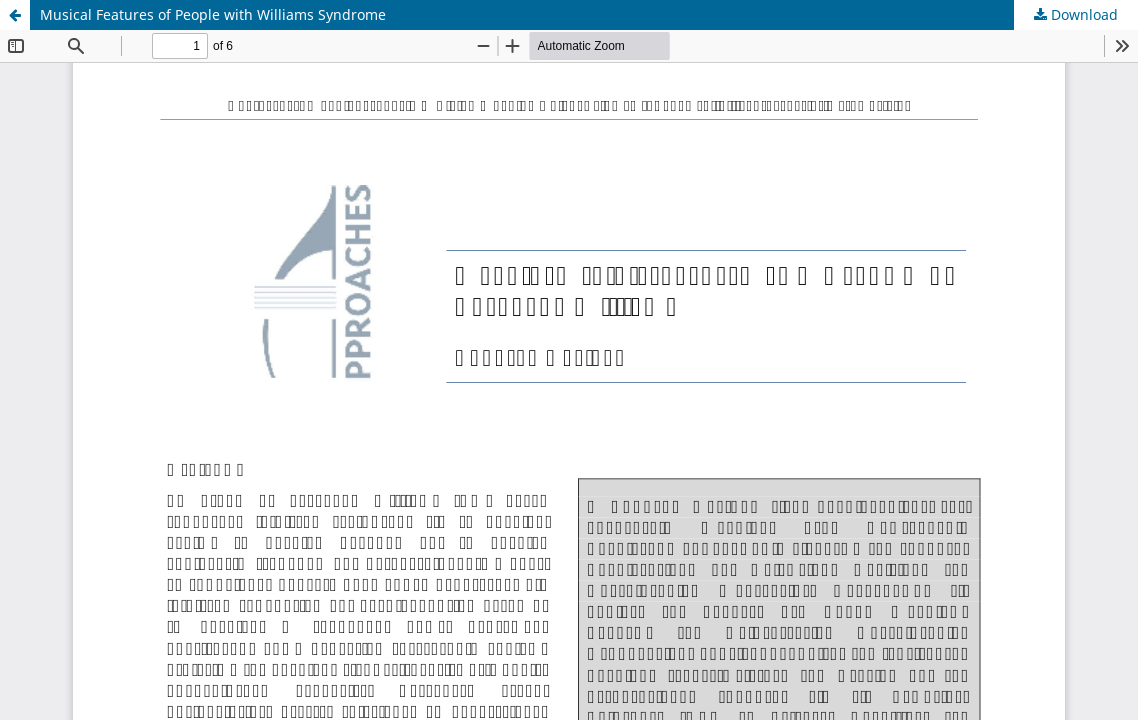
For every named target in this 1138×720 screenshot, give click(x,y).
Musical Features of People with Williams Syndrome (213, 14)
